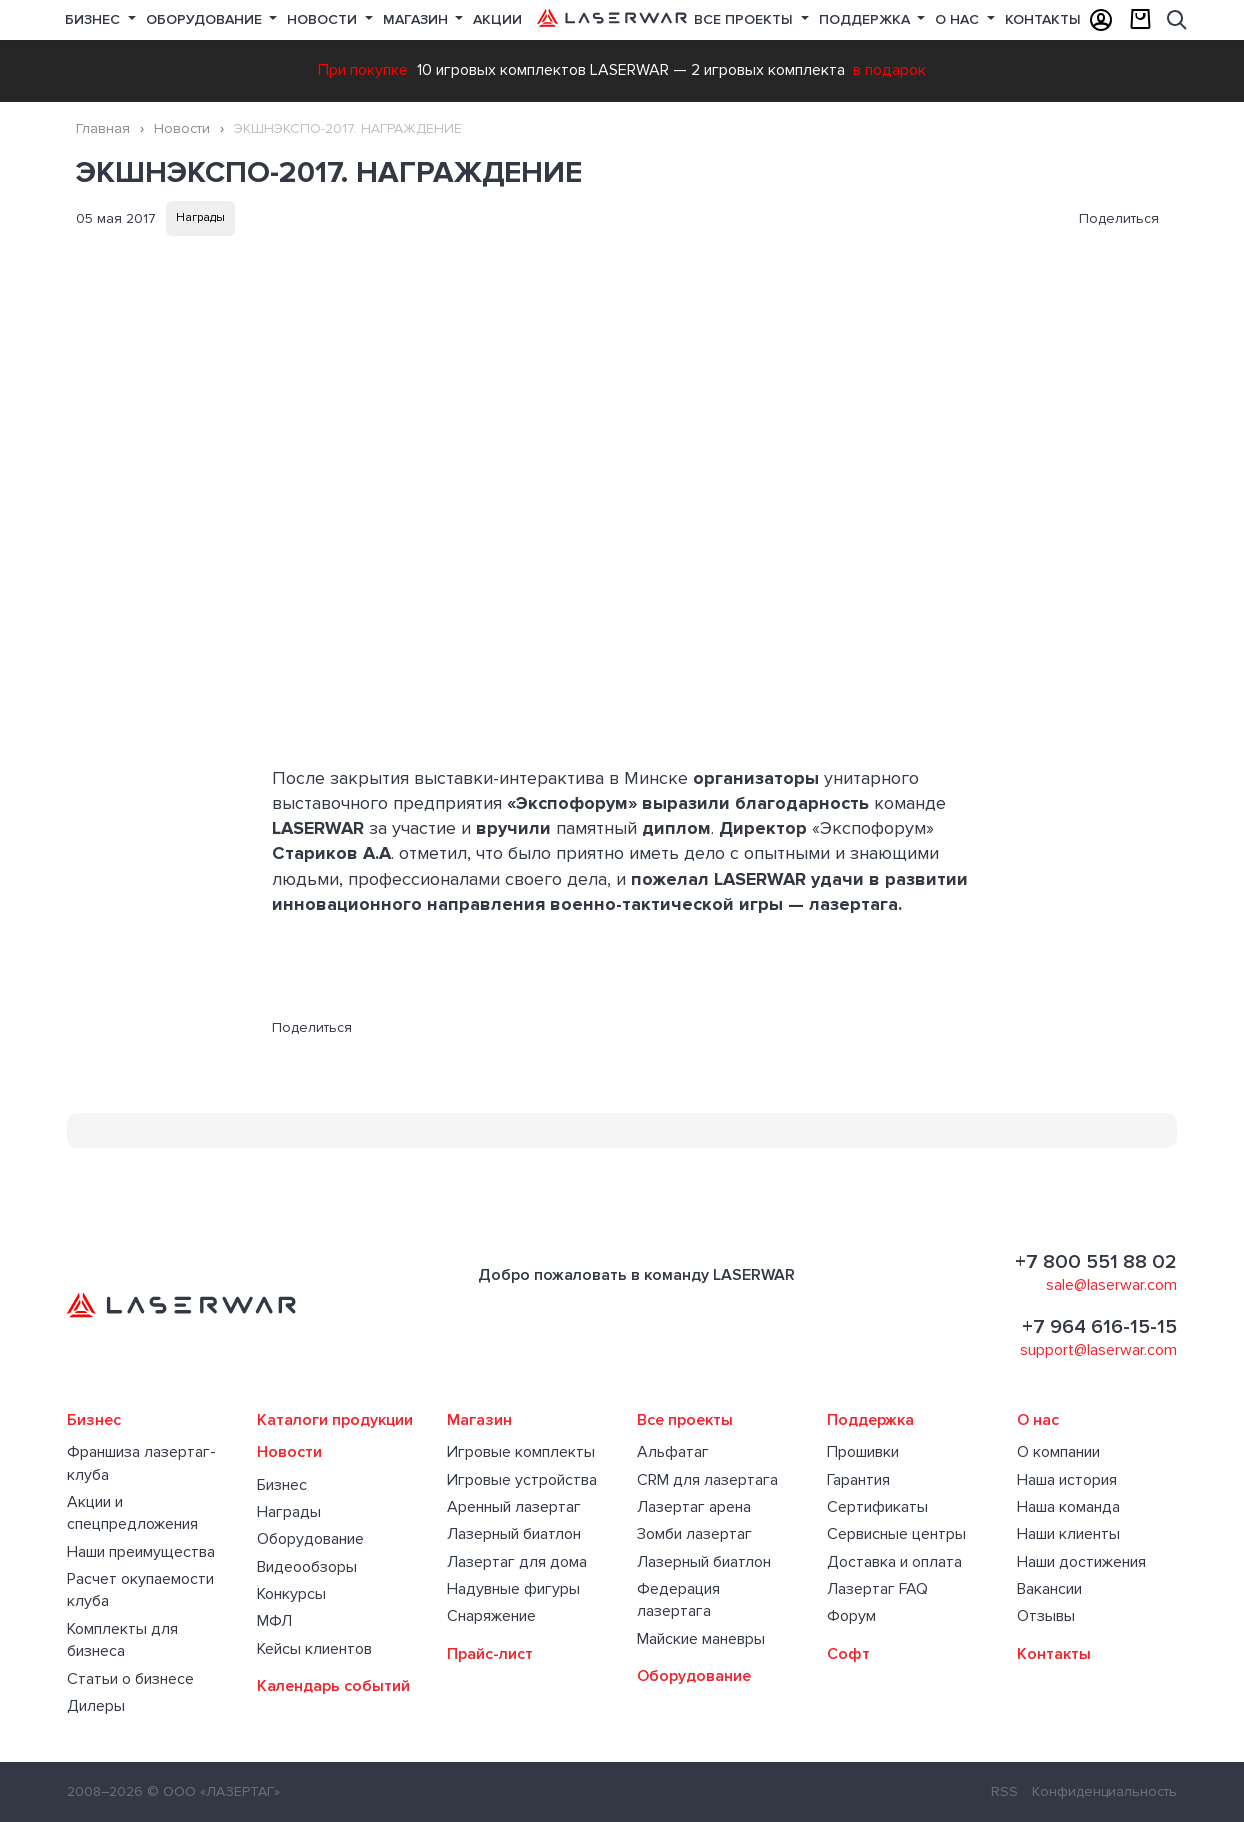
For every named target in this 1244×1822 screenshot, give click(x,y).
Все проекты (685, 1420)
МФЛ (274, 1621)
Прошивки (863, 1452)
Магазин (417, 19)
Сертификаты (877, 1507)
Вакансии (1049, 1589)
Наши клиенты (1068, 1534)
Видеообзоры (307, 1567)
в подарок (889, 70)
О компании (1058, 1452)
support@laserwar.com (1098, 1350)
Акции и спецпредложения (132, 1513)
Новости (324, 19)
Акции (497, 19)
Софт (848, 1654)
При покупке (363, 70)
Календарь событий (333, 1686)
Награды (200, 217)
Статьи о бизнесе (130, 1679)
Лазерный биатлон (514, 1534)
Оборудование (206, 19)
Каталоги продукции (335, 1420)
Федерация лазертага (678, 1600)
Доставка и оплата (894, 1562)
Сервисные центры (896, 1534)
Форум (851, 1616)
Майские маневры (701, 1639)
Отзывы (1046, 1616)
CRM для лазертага (707, 1480)
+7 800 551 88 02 (1096, 1262)
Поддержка (866, 19)
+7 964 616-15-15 (1099, 1327)
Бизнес (94, 19)
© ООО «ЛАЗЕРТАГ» (213, 1791)
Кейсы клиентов (314, 1649)
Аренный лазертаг (514, 1507)
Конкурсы (291, 1594)
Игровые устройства (522, 1480)
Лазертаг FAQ (877, 1589)
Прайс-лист (490, 1654)
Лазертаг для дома (517, 1562)
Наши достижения (1081, 1562)
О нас (959, 19)
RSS (1004, 1791)
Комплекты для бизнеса (122, 1640)
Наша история (1067, 1480)
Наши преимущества (141, 1552)
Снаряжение (491, 1616)
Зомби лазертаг (694, 1534)
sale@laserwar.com (1111, 1285)
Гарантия (858, 1480)
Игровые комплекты (521, 1452)
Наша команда (1068, 1507)
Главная (103, 128)
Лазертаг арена (694, 1507)
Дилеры (96, 1706)
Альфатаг (673, 1452)
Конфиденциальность (1104, 1791)
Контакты (1043, 19)
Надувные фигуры (513, 1589)
